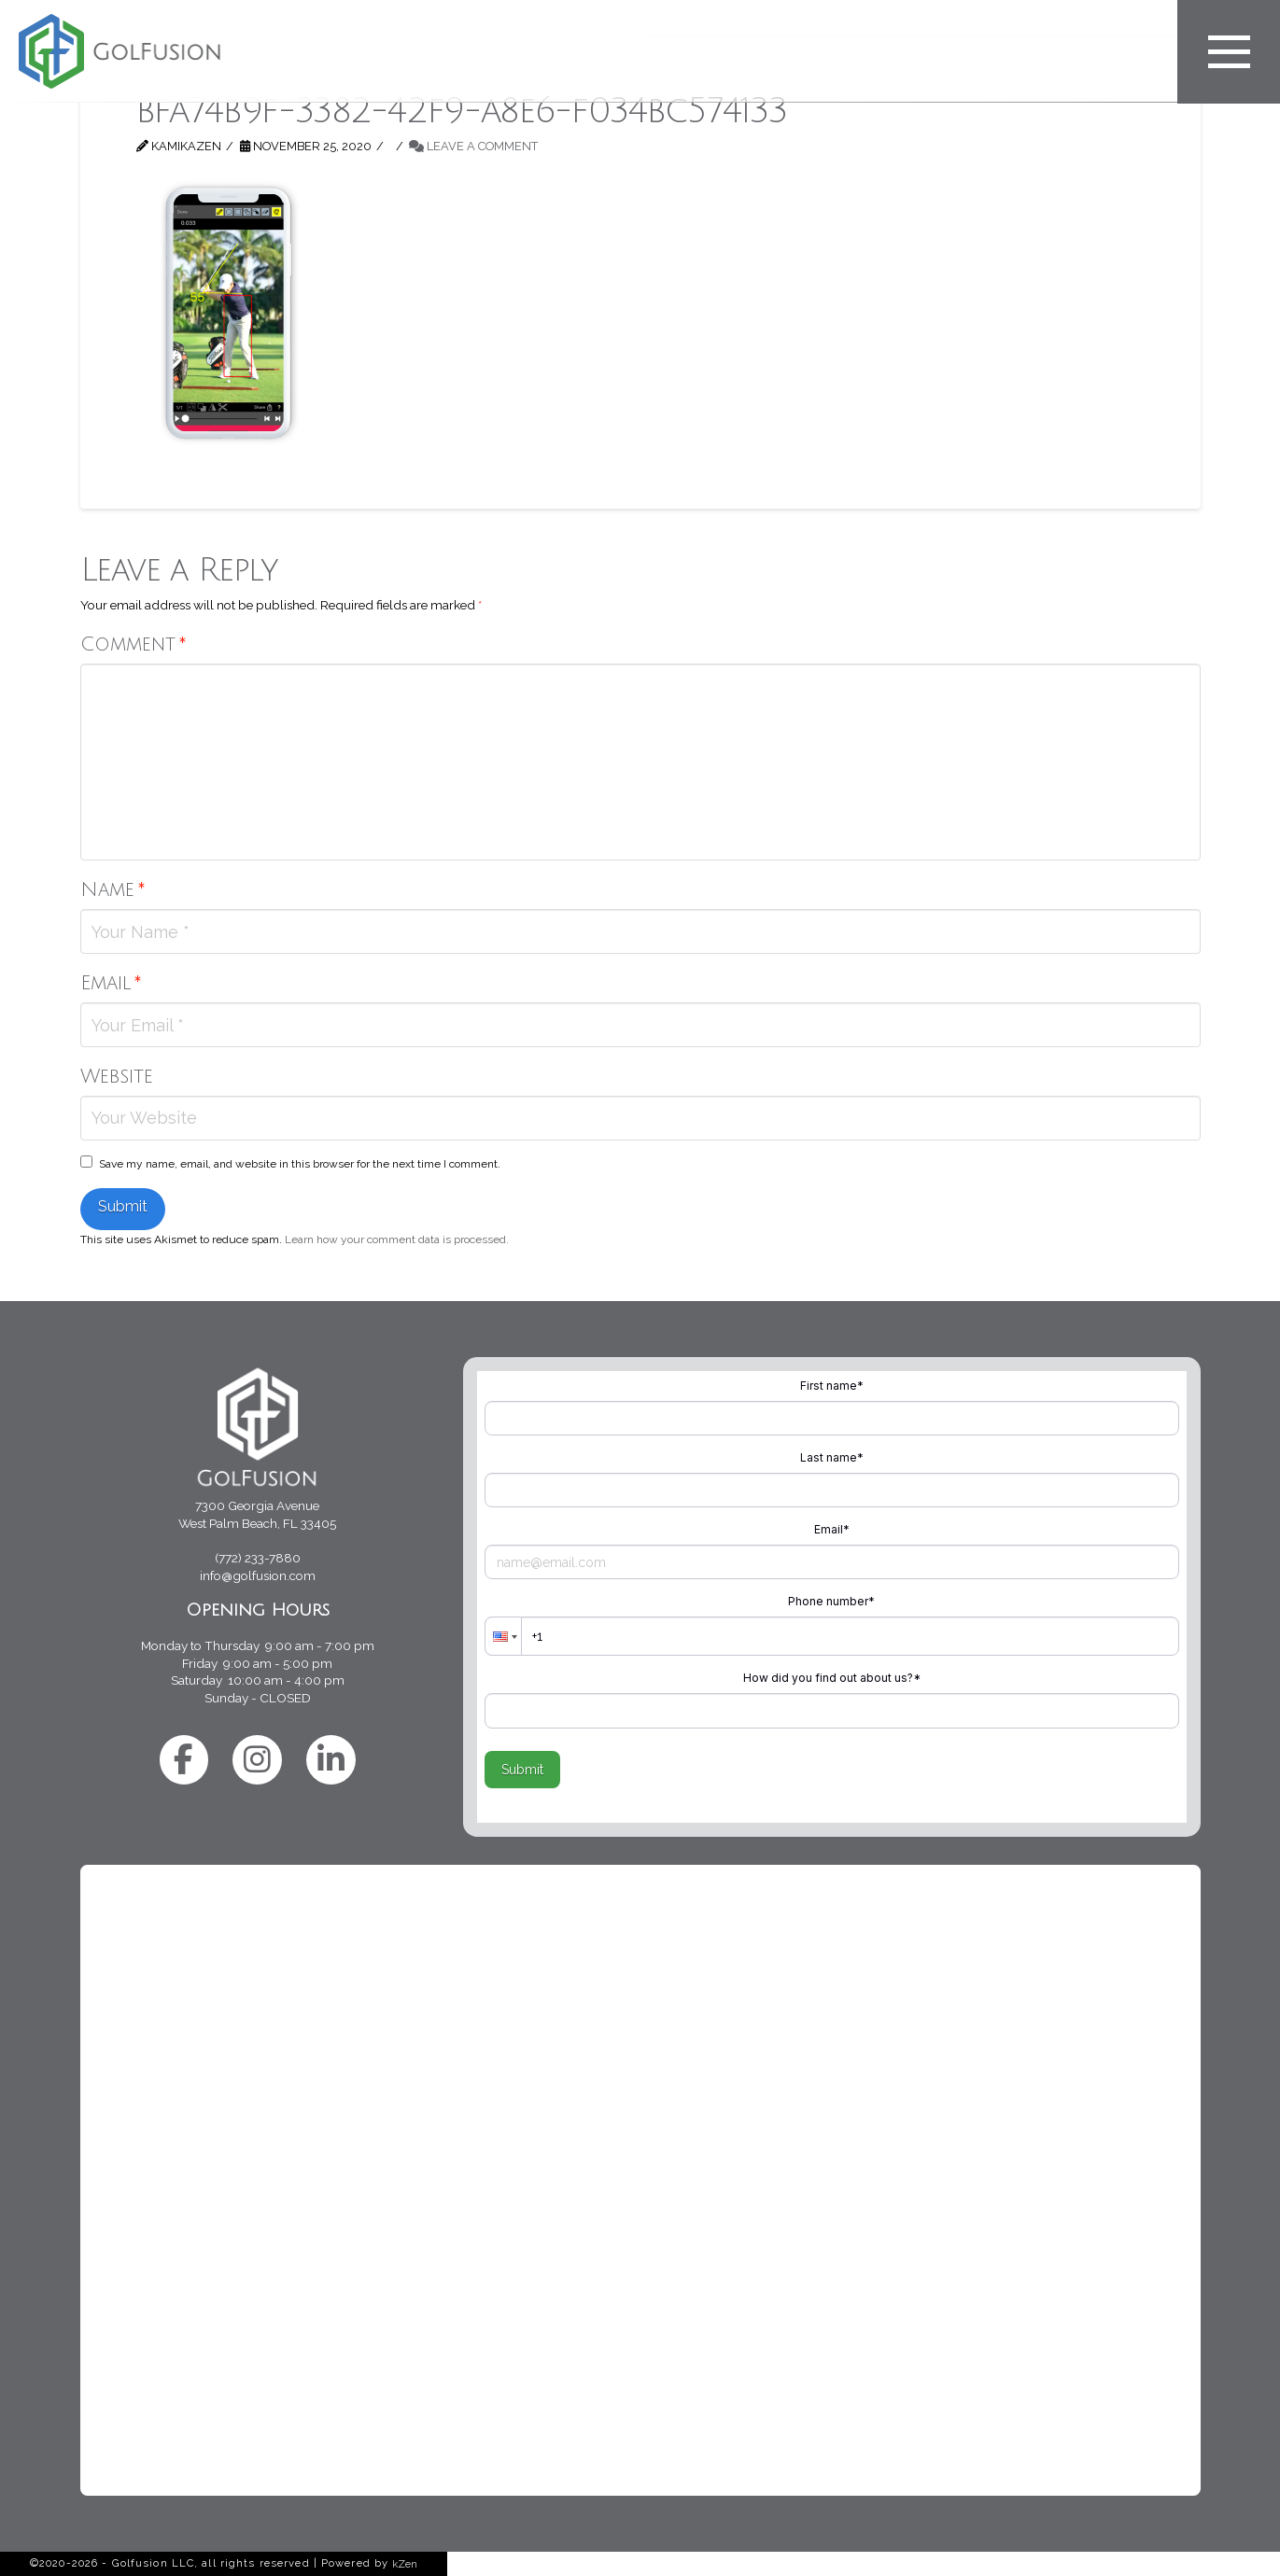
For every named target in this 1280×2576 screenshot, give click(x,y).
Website (116, 1076)
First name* (832, 1386)
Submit (522, 1769)
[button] (503, 1636)
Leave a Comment (473, 146)
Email (111, 983)
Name (113, 890)
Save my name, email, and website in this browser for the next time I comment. (299, 1163)
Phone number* (831, 1601)
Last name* (832, 1457)
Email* (832, 1529)
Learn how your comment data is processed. (397, 1239)
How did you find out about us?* (832, 1678)
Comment (133, 644)
